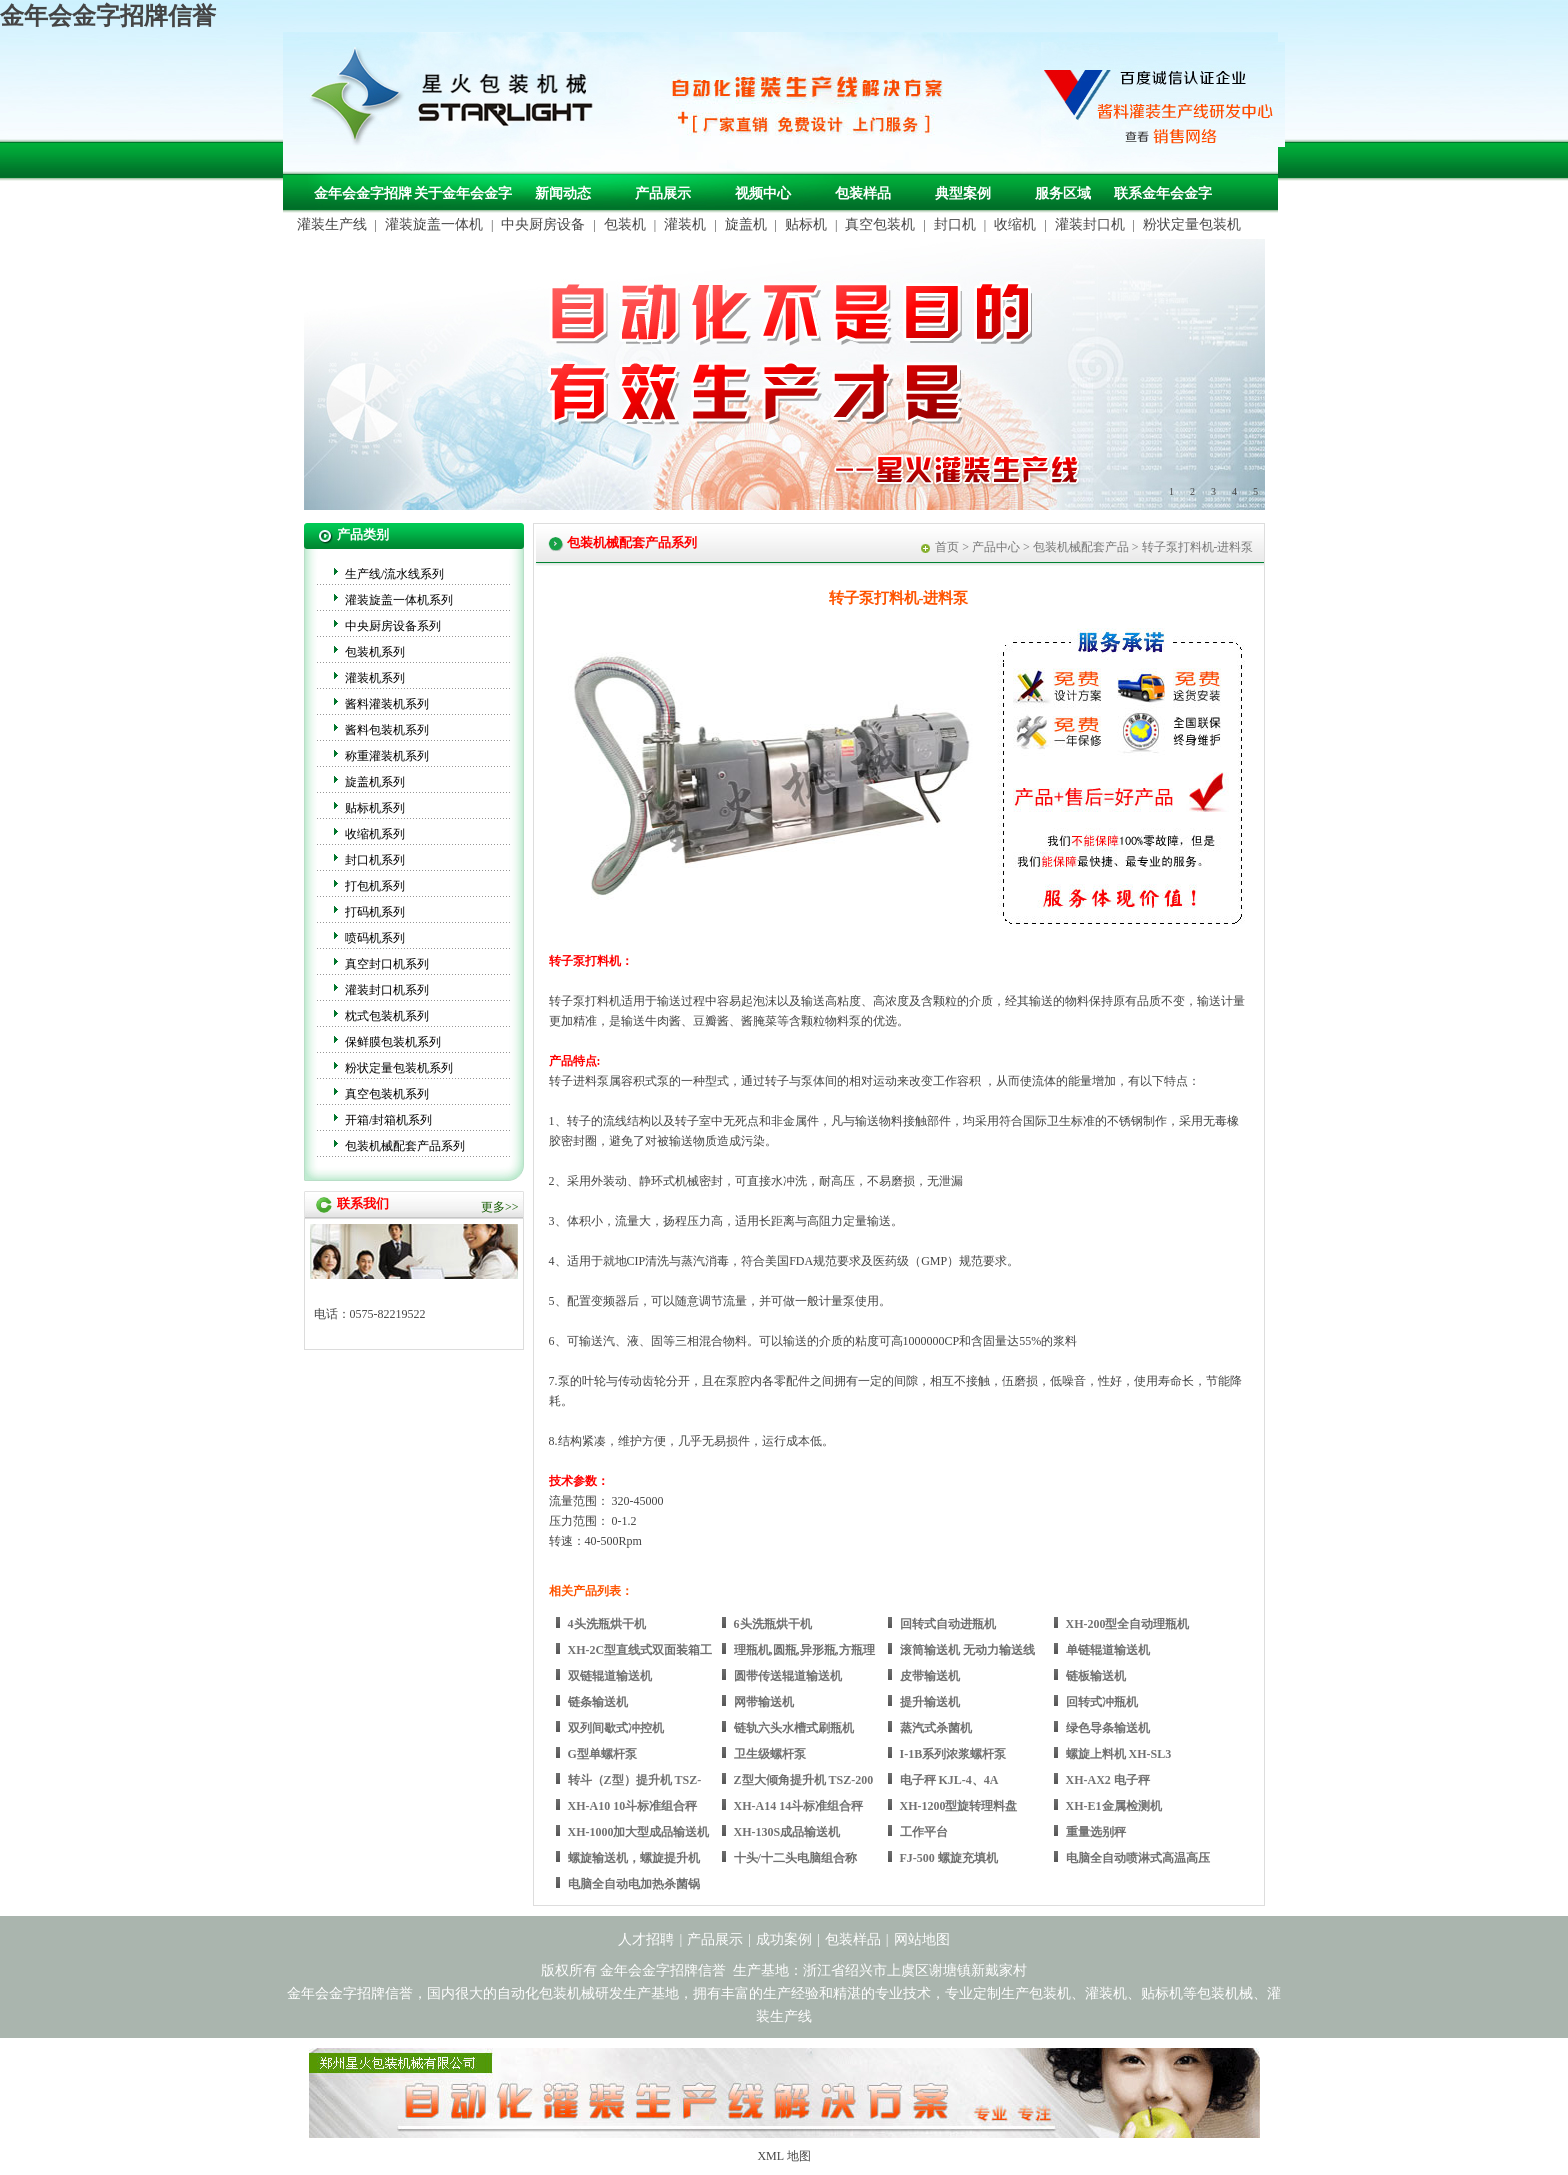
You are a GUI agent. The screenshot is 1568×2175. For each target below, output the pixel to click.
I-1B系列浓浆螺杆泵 (953, 1754)
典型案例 (963, 193)
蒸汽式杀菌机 (936, 1728)
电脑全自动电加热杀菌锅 (634, 1884)
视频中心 (763, 193)
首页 (947, 547)
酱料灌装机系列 (387, 704)
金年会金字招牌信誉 (108, 16)
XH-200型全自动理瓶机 (1128, 1624)
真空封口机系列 (387, 964)
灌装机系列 (375, 678)
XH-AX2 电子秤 (1108, 1780)
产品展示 (663, 193)
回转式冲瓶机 (1102, 1702)
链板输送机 (1096, 1676)
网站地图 (922, 1939)
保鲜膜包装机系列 (393, 1042)
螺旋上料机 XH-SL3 (1119, 1754)
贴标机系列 (375, 808)
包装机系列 (375, 652)
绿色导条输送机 (1108, 1728)
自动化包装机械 (546, 1993)
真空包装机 (880, 224)
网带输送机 (764, 1702)
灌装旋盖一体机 (434, 224)
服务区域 (1063, 193)
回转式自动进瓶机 (948, 1624)
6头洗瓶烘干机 (773, 1624)
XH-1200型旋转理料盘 (959, 1806)
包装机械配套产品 (1081, 547)
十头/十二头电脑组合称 (795, 1858)
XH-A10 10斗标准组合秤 (633, 1806)
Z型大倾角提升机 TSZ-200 (804, 1780)
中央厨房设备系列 (393, 626)
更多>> (500, 1207)
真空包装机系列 (387, 1094)
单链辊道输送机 (1108, 1650)
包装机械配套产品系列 (405, 1146)
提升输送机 (930, 1702)
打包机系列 (375, 886)
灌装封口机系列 (387, 990)
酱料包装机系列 (387, 730)
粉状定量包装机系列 (399, 1068)
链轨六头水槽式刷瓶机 (794, 1728)
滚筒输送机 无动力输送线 (967, 1650)
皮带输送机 (930, 1676)
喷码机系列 (375, 938)
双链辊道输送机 (610, 1676)
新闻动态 (563, 193)
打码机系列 (375, 912)
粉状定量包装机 (1192, 224)
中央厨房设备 (543, 224)
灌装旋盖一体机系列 (399, 600)
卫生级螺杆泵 (770, 1754)
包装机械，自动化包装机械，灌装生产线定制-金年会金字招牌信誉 (459, 101)
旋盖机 (746, 224)
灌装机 (685, 224)
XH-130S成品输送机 (787, 1832)
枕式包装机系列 (387, 1016)
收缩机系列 (375, 834)
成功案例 (784, 1939)
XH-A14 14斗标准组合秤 (799, 1806)
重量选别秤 (1096, 1832)
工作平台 (924, 1832)
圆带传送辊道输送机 (788, 1676)
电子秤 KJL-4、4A (949, 1780)
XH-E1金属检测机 (1114, 1806)
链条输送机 (598, 1702)
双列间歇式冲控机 (616, 1728)
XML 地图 (783, 2156)
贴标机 (806, 224)
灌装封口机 (1090, 224)
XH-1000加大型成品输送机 (639, 1832)
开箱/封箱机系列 (388, 1120)
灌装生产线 (332, 224)
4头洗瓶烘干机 (607, 1624)
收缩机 (1015, 224)
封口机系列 (375, 860)
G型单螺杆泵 (602, 1754)
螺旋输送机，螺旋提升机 (634, 1858)
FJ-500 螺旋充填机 (949, 1858)
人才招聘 (646, 1939)
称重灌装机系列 (387, 756)
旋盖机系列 (375, 782)
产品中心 (996, 547)
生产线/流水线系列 (394, 574)
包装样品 (863, 193)
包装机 (625, 224)
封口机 (955, 224)
